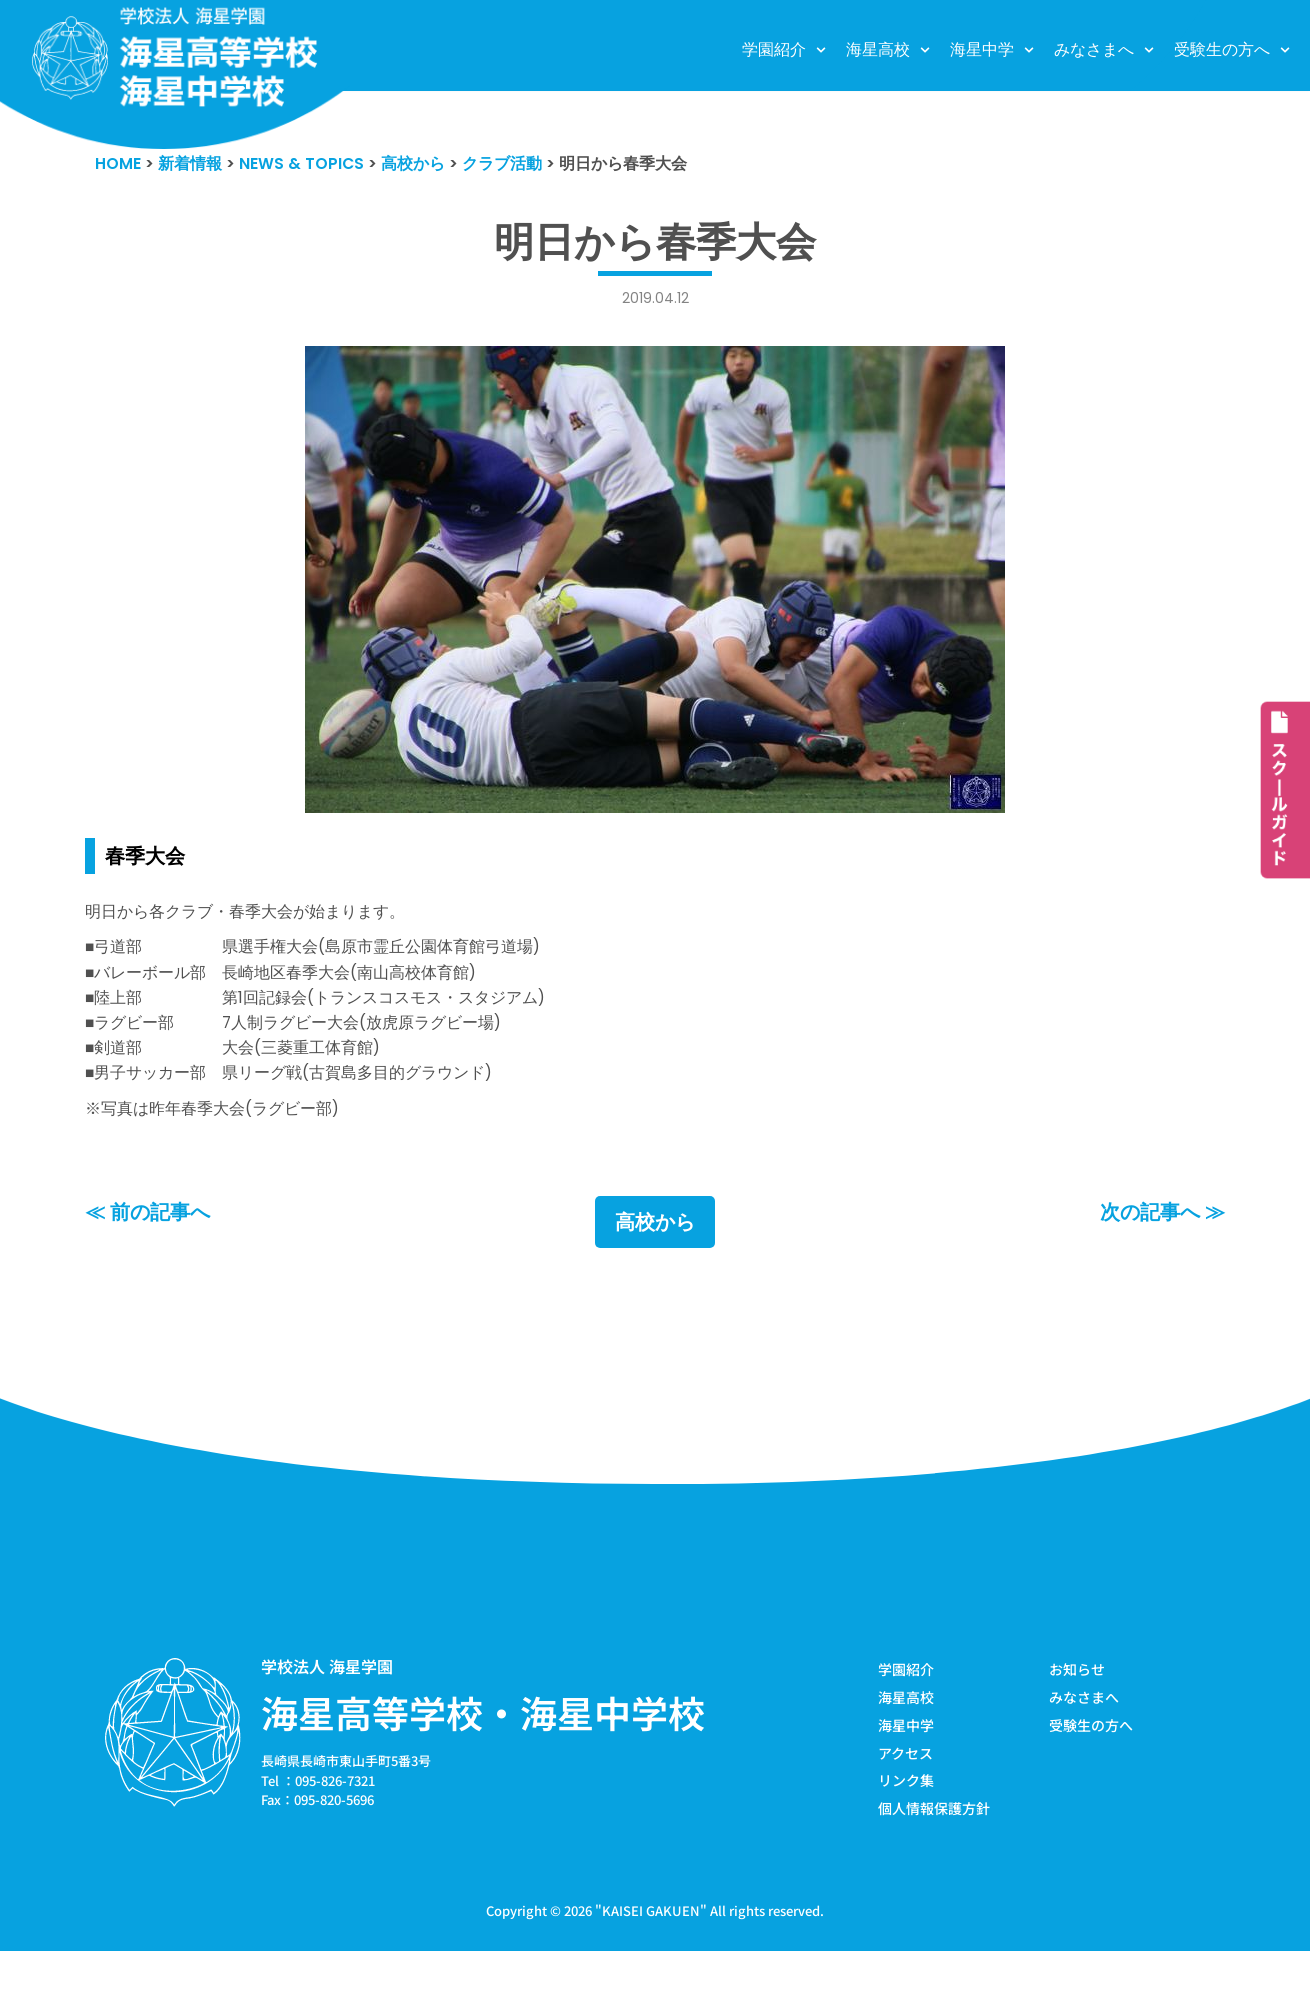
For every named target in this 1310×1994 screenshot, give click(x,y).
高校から (655, 1257)
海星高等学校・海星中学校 (483, 1748)
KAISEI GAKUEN (651, 1952)
